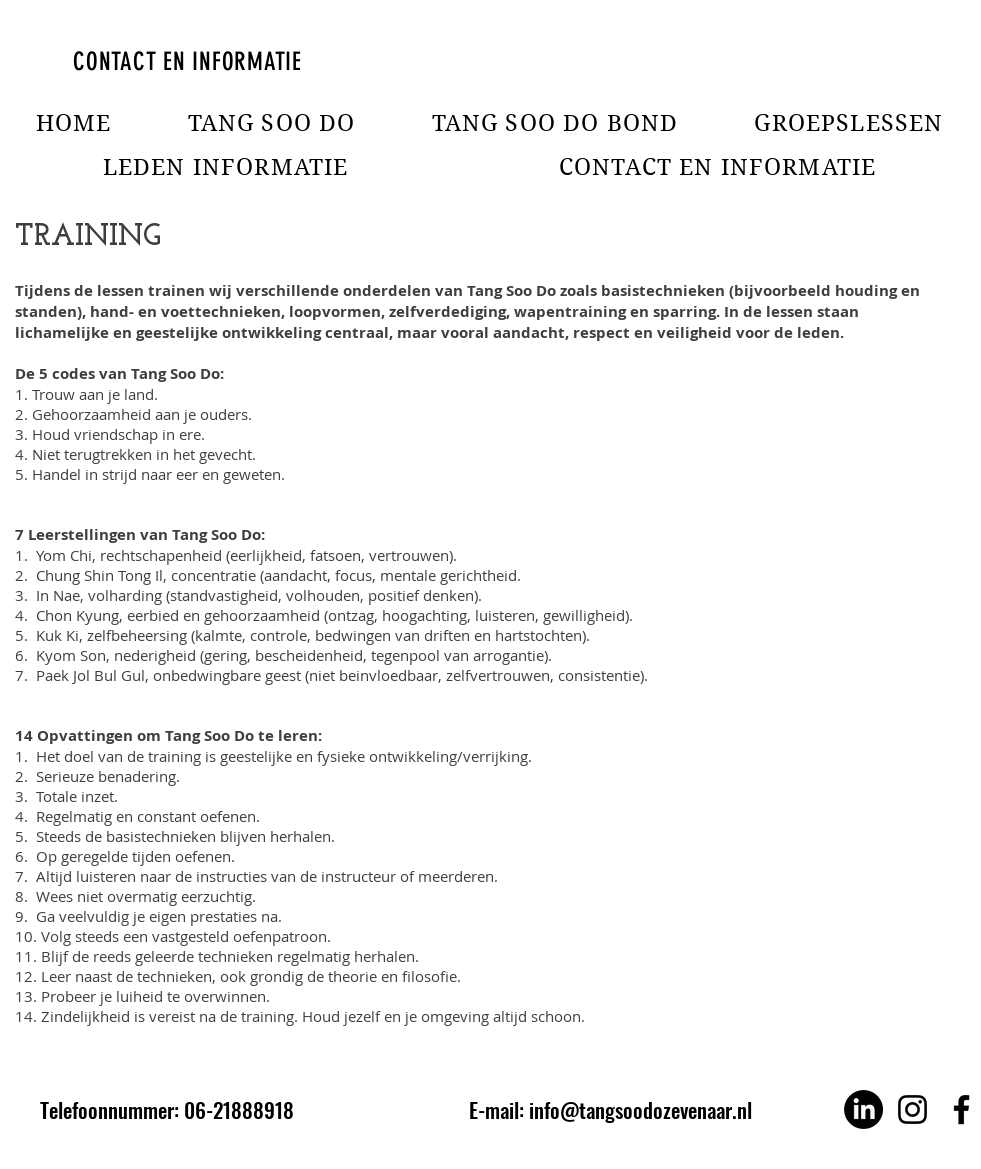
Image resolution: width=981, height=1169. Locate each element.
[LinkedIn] (863, 1109)
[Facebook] (961, 1109)
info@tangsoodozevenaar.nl (640, 1109)
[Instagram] (912, 1109)
